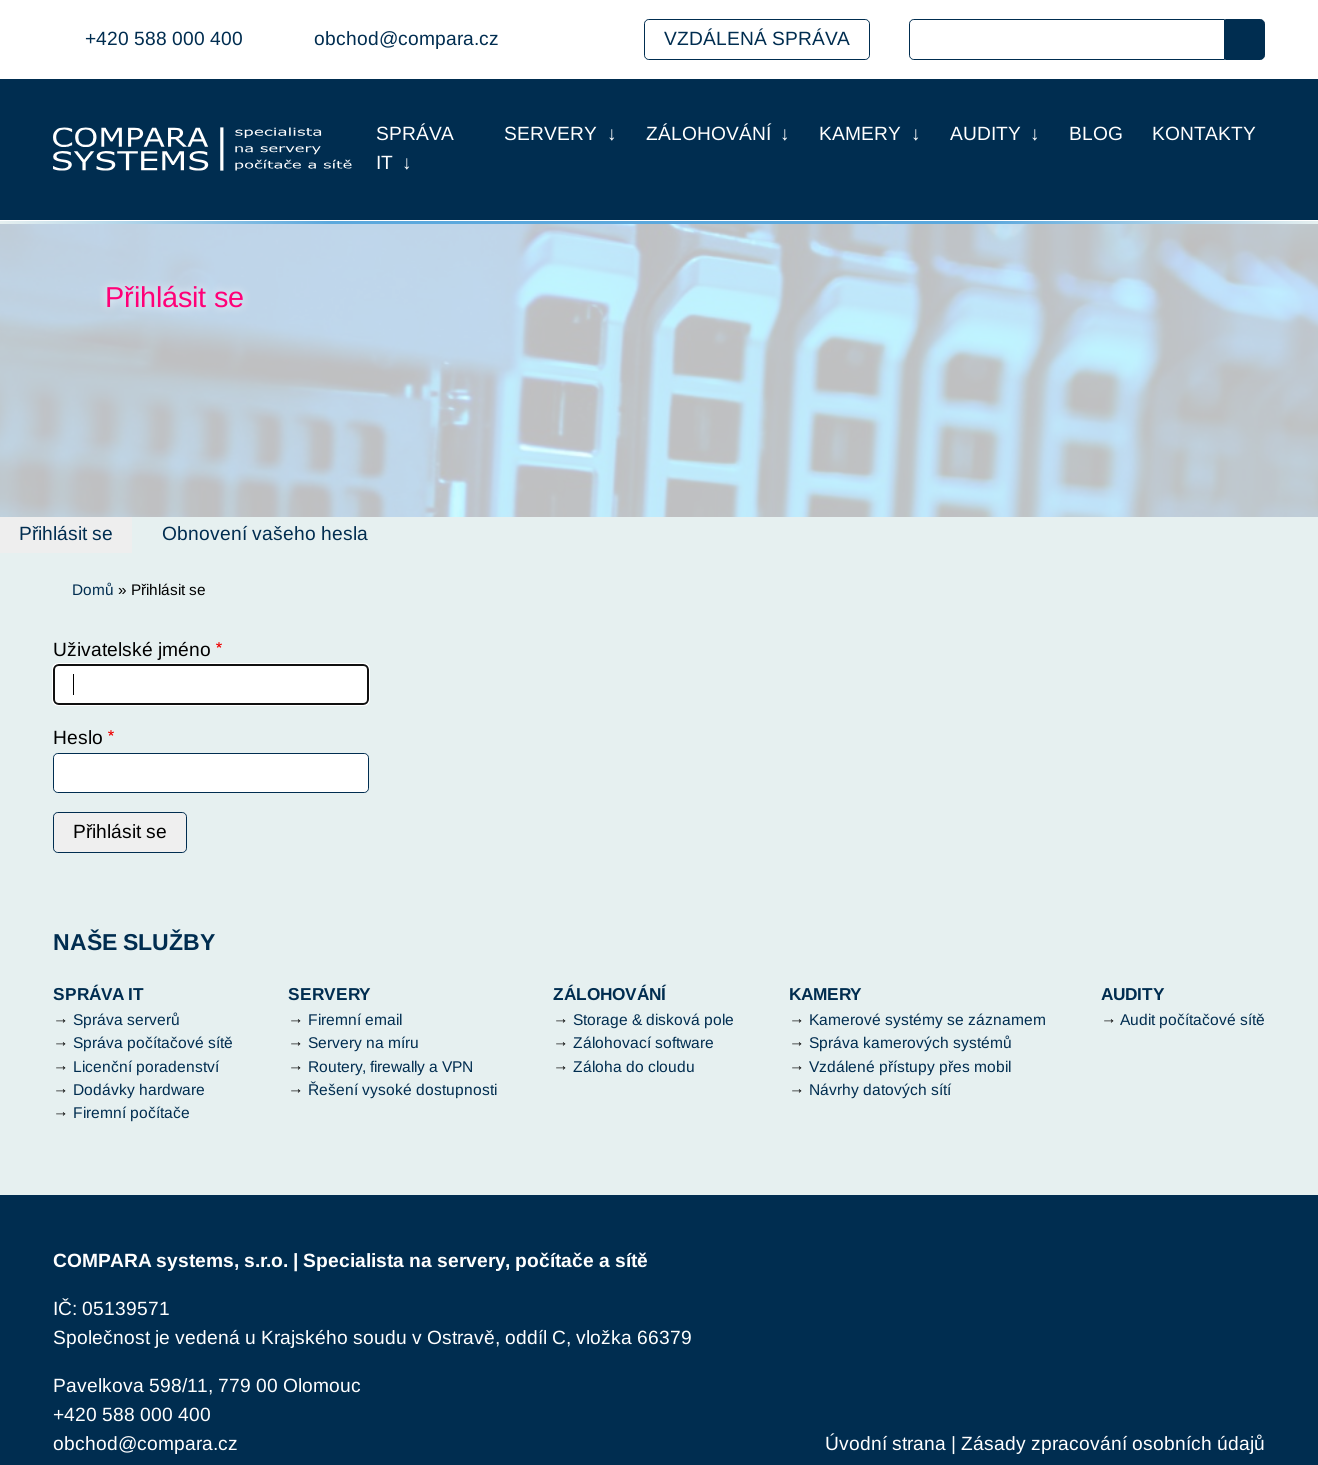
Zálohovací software (643, 1042)
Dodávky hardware (139, 1089)
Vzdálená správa (757, 38)
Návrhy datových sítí (880, 1089)
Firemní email (355, 1019)
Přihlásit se (66, 533)
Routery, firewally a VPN (390, 1066)
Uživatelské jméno (132, 649)
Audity (985, 133)
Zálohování (708, 133)
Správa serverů (126, 1019)
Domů (93, 589)
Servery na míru (363, 1042)
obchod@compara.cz (406, 38)
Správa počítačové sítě (153, 1042)
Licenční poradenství (146, 1066)
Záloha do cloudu (634, 1066)
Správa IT (414, 148)
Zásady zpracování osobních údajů (1113, 1443)
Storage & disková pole (653, 1019)
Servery (550, 133)
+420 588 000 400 (164, 38)
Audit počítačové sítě (1192, 1019)
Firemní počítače (131, 1112)
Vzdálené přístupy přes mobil (910, 1066)
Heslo (78, 737)
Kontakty (1204, 133)
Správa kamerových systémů (910, 1042)
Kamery (860, 133)
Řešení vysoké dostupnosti (402, 1089)
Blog (1096, 133)
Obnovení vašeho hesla (265, 533)
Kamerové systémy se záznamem (927, 1019)
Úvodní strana (885, 1443)
